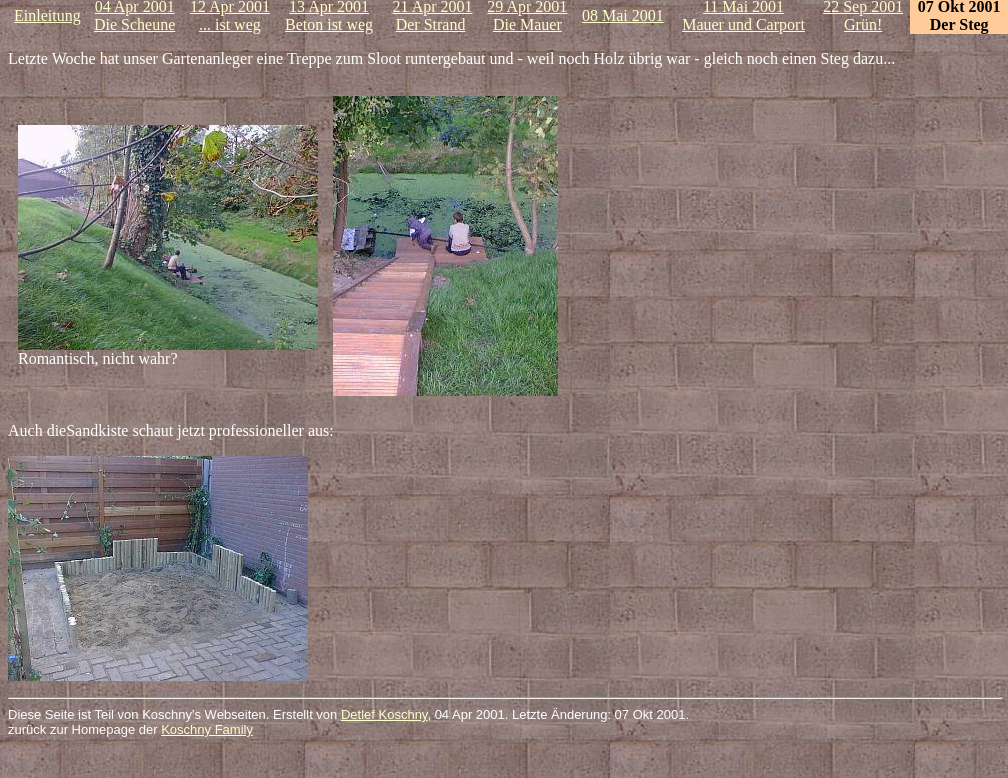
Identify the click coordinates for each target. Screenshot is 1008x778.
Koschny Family (207, 729)
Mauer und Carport (743, 24)
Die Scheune (134, 24)
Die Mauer (527, 24)
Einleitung (47, 15)
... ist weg (230, 24)
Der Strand (431, 24)
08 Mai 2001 (623, 15)
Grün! (863, 24)
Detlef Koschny (384, 714)
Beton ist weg (329, 24)
